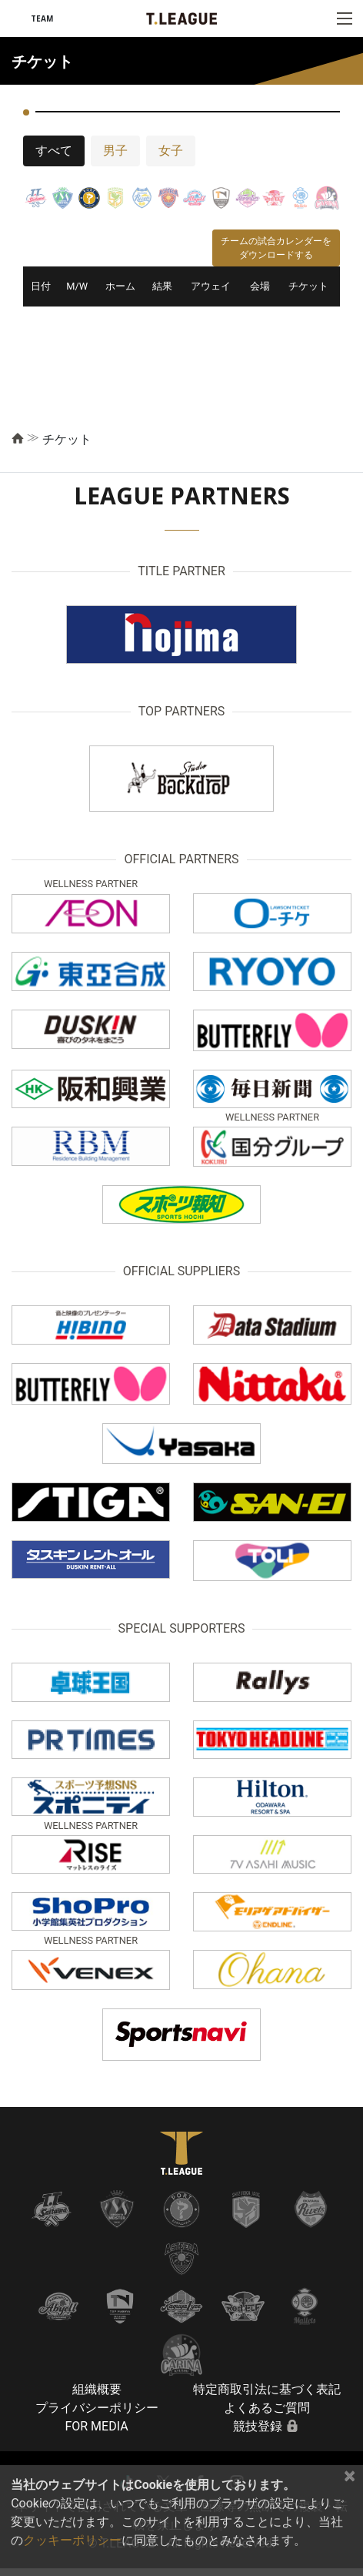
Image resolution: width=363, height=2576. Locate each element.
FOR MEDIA (96, 2426)
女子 (170, 150)
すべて (53, 150)
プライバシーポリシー (96, 2407)
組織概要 (97, 2389)
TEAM (42, 18)
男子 (115, 150)
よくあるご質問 (267, 2407)
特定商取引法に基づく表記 (267, 2389)
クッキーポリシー (72, 2540)
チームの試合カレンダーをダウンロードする (276, 248)
